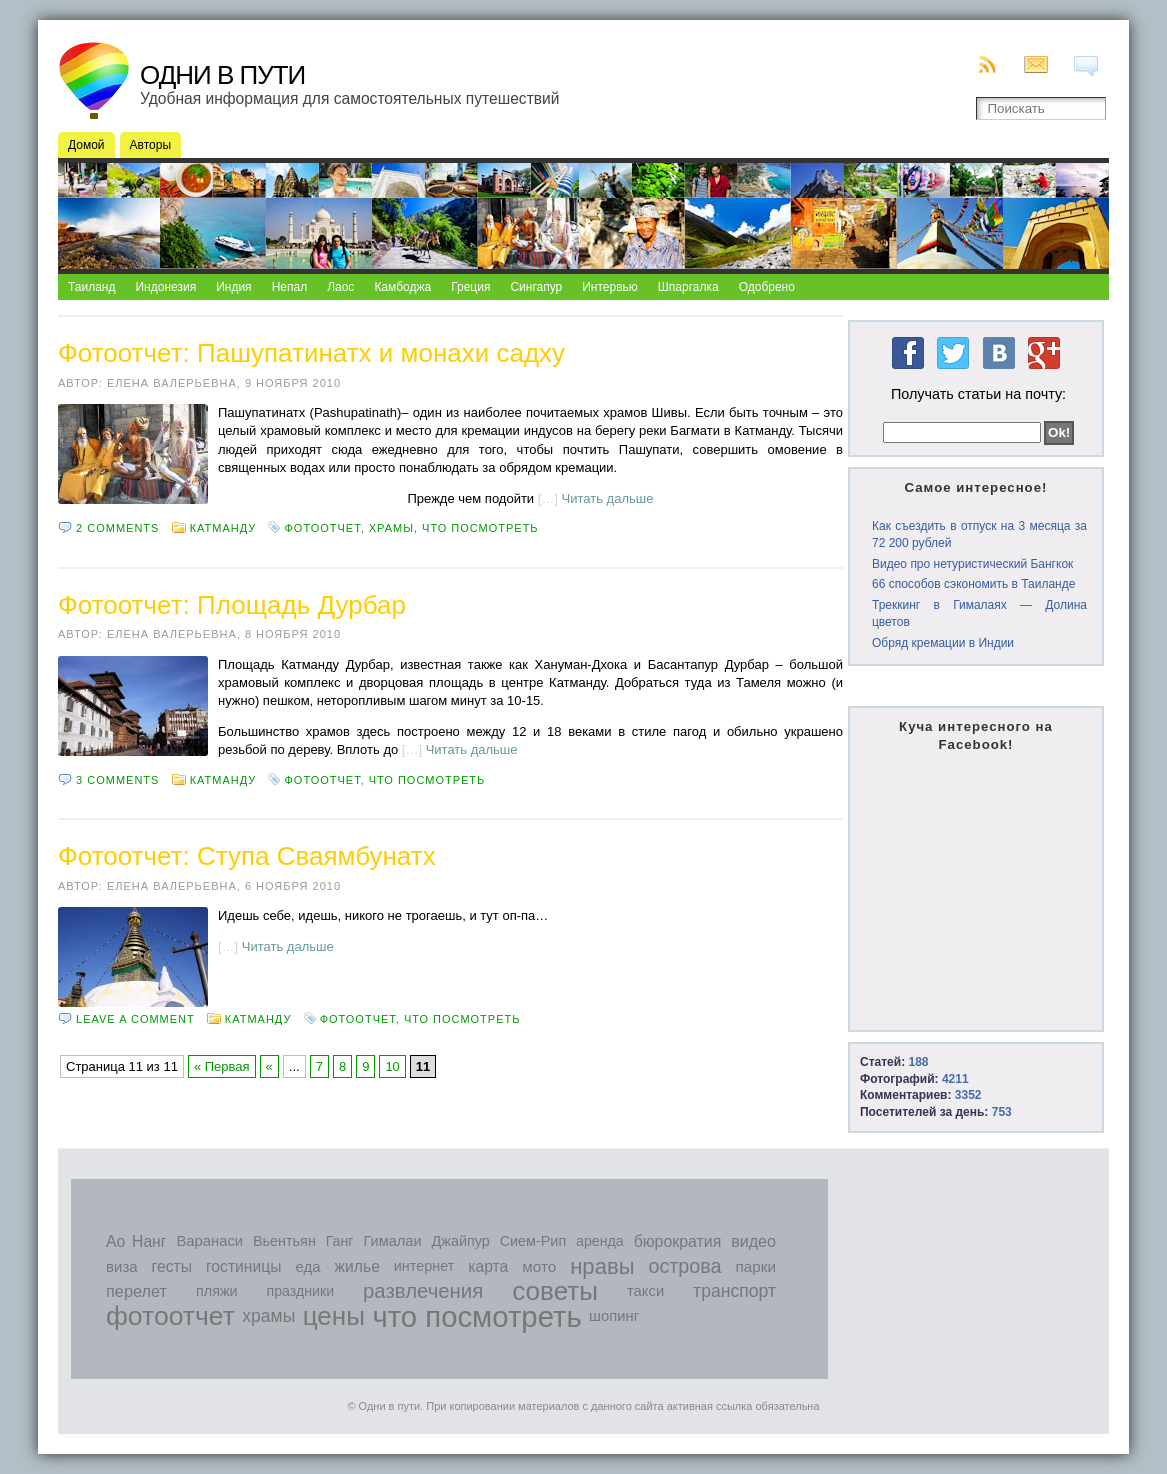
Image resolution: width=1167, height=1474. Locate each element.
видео (753, 1241)
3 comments (117, 780)
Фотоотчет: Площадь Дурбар (232, 605)
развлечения (423, 1291)
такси (645, 1291)
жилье (357, 1266)
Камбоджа (402, 287)
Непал (290, 287)
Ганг (340, 1241)
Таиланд (91, 287)
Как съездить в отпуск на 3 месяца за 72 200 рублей (979, 534)
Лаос (340, 287)
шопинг (614, 1316)
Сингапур (536, 287)
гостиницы (244, 1266)
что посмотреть (480, 528)
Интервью (610, 287)
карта (488, 1266)
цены (334, 1316)
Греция (470, 287)
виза (122, 1266)
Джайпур (461, 1241)
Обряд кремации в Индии (943, 643)
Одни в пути (222, 75)
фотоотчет (322, 528)
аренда (600, 1241)
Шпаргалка (688, 287)
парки (755, 1266)
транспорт (734, 1291)
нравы (602, 1266)
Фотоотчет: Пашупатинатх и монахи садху (311, 353)
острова (685, 1266)
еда (307, 1266)
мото (539, 1266)
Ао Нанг (136, 1241)
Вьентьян (284, 1241)
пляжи (217, 1291)
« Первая (222, 1066)
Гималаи (392, 1241)
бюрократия (678, 1241)
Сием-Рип (533, 1241)
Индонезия (165, 287)
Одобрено (767, 287)
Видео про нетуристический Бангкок (972, 564)
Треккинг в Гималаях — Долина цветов (979, 613)
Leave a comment (135, 1019)
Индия (233, 287)
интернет (424, 1266)
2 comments (117, 528)
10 (392, 1066)
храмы (391, 528)
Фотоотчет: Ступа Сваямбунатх (247, 856)
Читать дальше (608, 498)
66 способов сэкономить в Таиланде (973, 584)
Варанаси (209, 1241)
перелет (136, 1291)
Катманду (223, 528)
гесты (172, 1266)
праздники (301, 1291)
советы (555, 1291)
